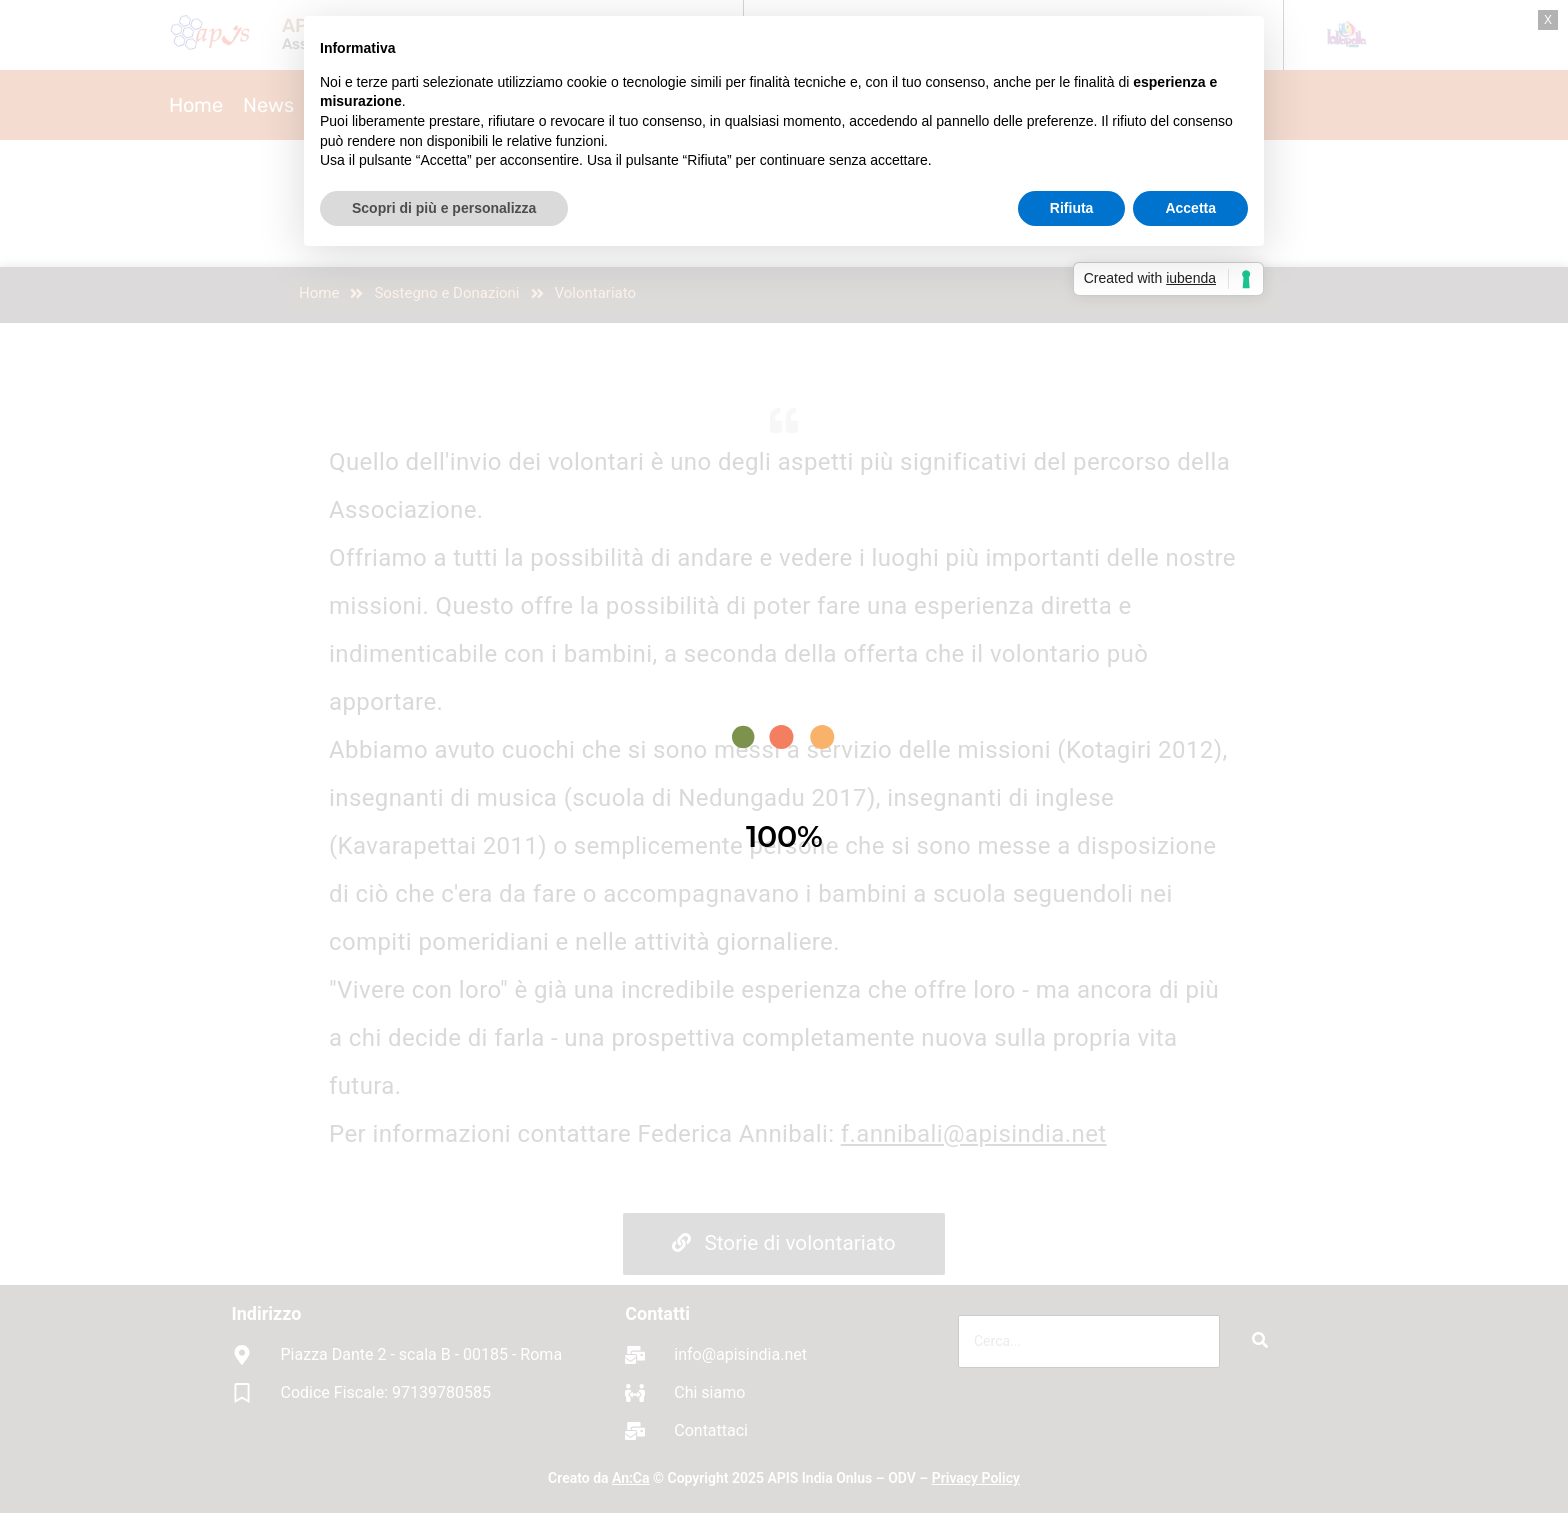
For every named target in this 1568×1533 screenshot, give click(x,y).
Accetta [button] (1190, 208)
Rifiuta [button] (1072, 208)
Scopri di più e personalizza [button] (444, 208)
